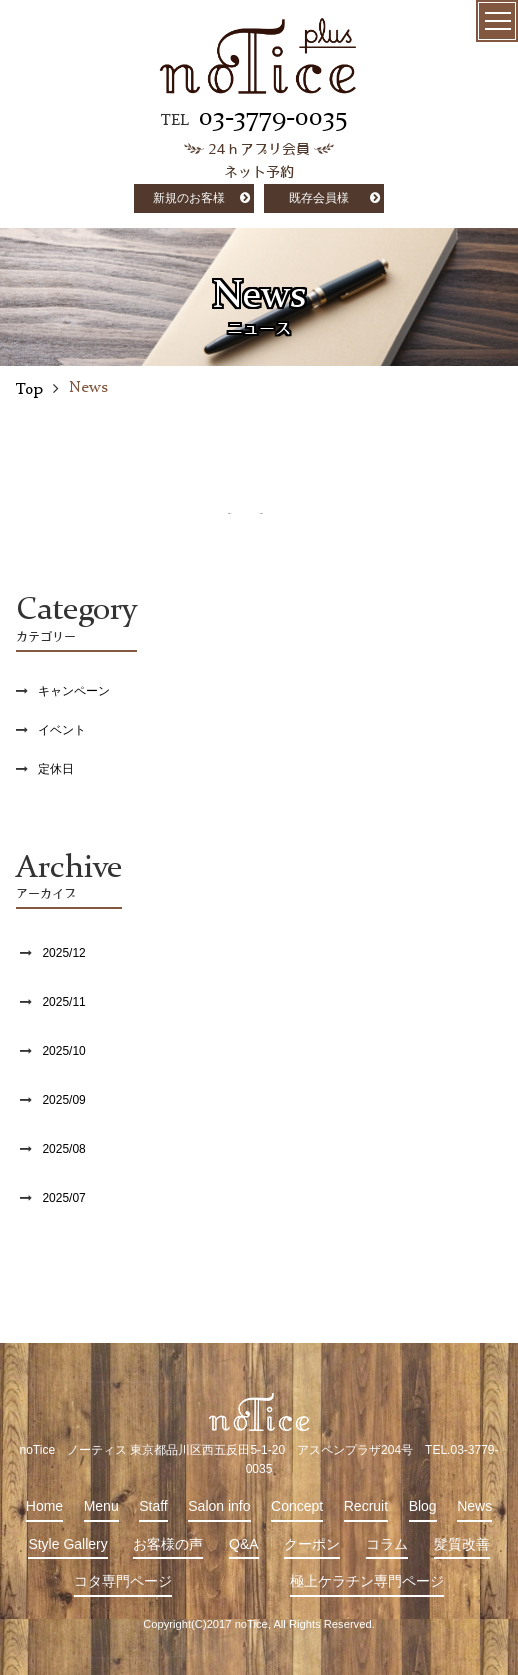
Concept (297, 1506)
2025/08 (63, 1149)
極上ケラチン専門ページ (367, 1581)
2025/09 (63, 1100)
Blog (423, 1506)
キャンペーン (74, 691)
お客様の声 (168, 1544)
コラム (387, 1544)
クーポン (312, 1544)
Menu (101, 1506)
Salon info (219, 1506)
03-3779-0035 (273, 118)
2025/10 (63, 1051)
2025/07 (63, 1198)
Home (44, 1506)
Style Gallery (67, 1544)
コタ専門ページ (123, 1581)
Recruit (366, 1506)
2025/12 (63, 953)
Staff (153, 1506)
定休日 (56, 769)
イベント (62, 730)
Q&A (244, 1544)
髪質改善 (462, 1544)
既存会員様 (319, 198)
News (474, 1506)
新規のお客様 (189, 198)
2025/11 (63, 1002)
